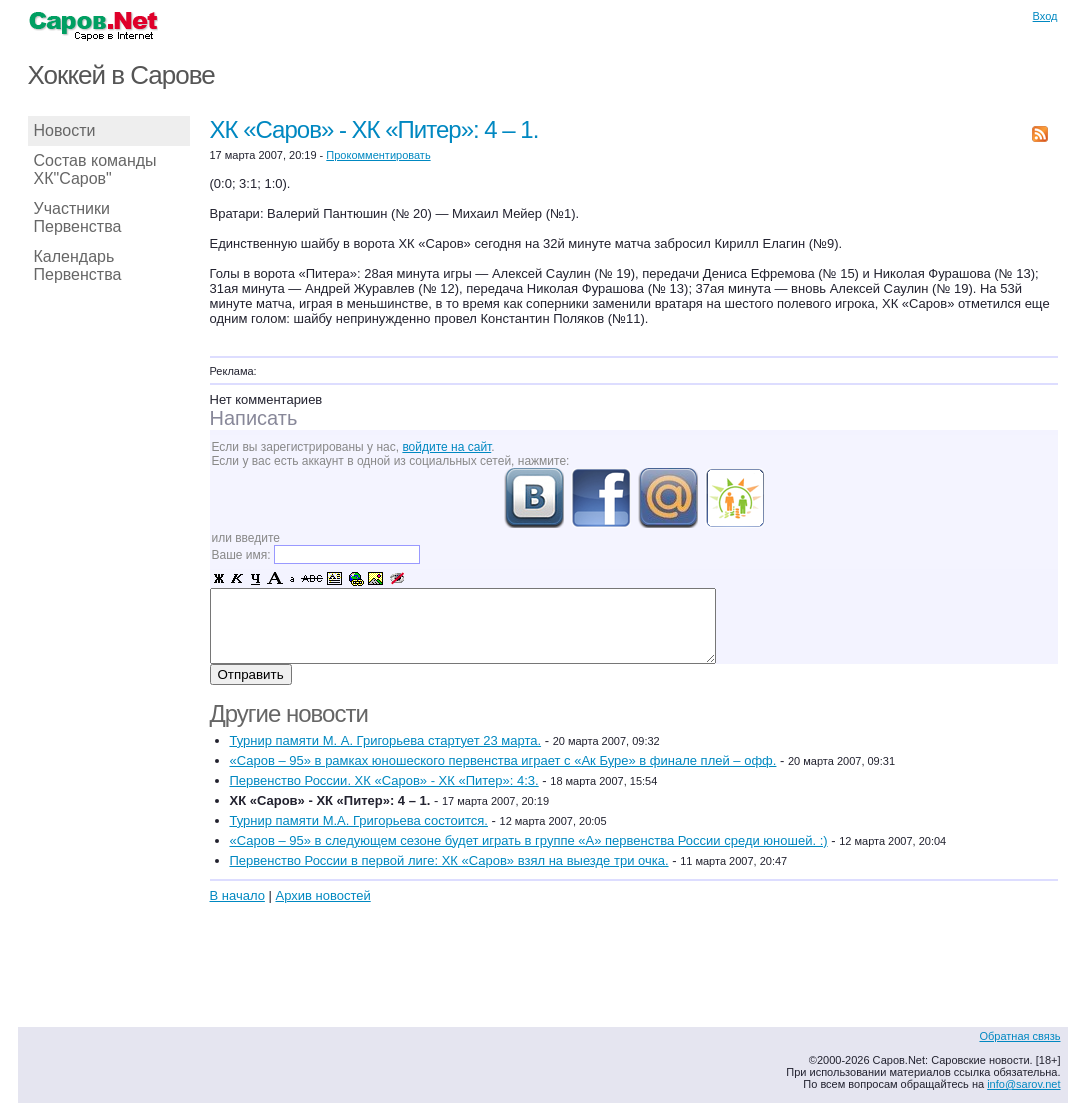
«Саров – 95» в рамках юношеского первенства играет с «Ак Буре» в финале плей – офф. (503, 760)
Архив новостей (322, 895)
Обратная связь (1019, 1036)
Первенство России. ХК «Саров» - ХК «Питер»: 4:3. (384, 780)
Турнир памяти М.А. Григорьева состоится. (359, 820)
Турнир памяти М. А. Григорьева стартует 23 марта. (386, 740)
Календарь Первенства (78, 265)
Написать (254, 418)
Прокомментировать (378, 155)
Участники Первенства (78, 217)
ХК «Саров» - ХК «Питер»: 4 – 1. (374, 129)
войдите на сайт (446, 447)
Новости (65, 130)
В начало (237, 895)
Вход (1045, 16)
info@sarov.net (1023, 1084)
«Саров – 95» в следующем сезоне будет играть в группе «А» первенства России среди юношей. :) (529, 840)
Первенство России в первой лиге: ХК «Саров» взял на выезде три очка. (449, 860)
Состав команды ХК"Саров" (95, 169)
